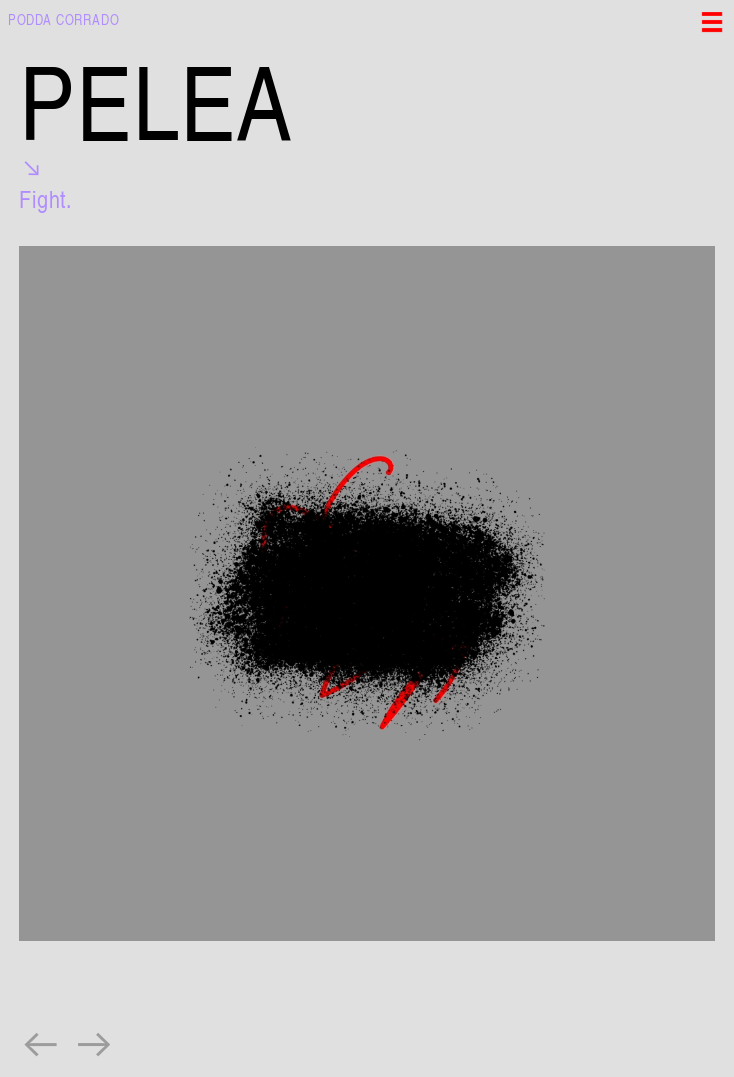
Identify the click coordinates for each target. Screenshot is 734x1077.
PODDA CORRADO (64, 19)
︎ (41, 1043)
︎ (95, 1043)
